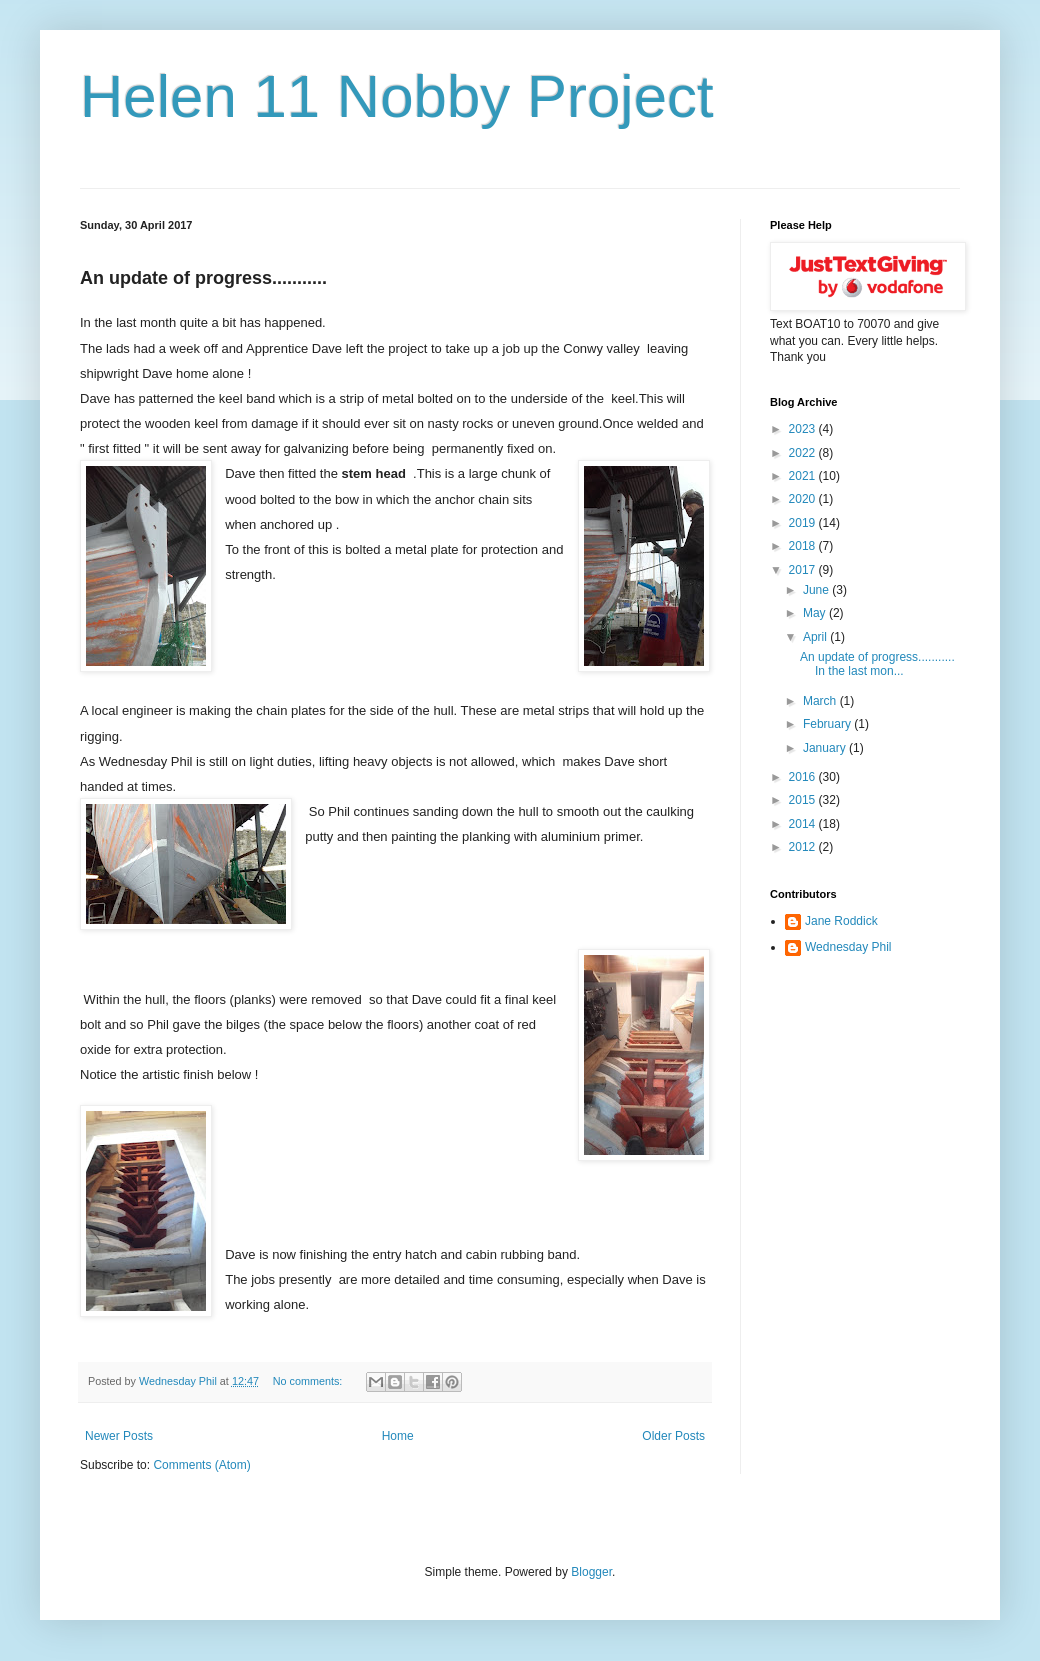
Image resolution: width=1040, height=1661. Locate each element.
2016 (804, 777)
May (816, 613)
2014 (804, 824)
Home (398, 1436)
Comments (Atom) (201, 1465)
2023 (804, 429)
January (826, 748)
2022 (804, 453)
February (828, 724)
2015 (804, 800)
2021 (804, 476)
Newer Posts (119, 1436)
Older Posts (673, 1436)
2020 (804, 499)
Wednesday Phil (848, 947)
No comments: (309, 1381)
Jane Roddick (841, 921)
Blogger (591, 1572)
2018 (804, 546)
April (816, 637)
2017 (804, 570)
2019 (804, 523)
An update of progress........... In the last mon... (877, 664)
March (821, 701)
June (817, 590)
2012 (804, 847)
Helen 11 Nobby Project (397, 96)
